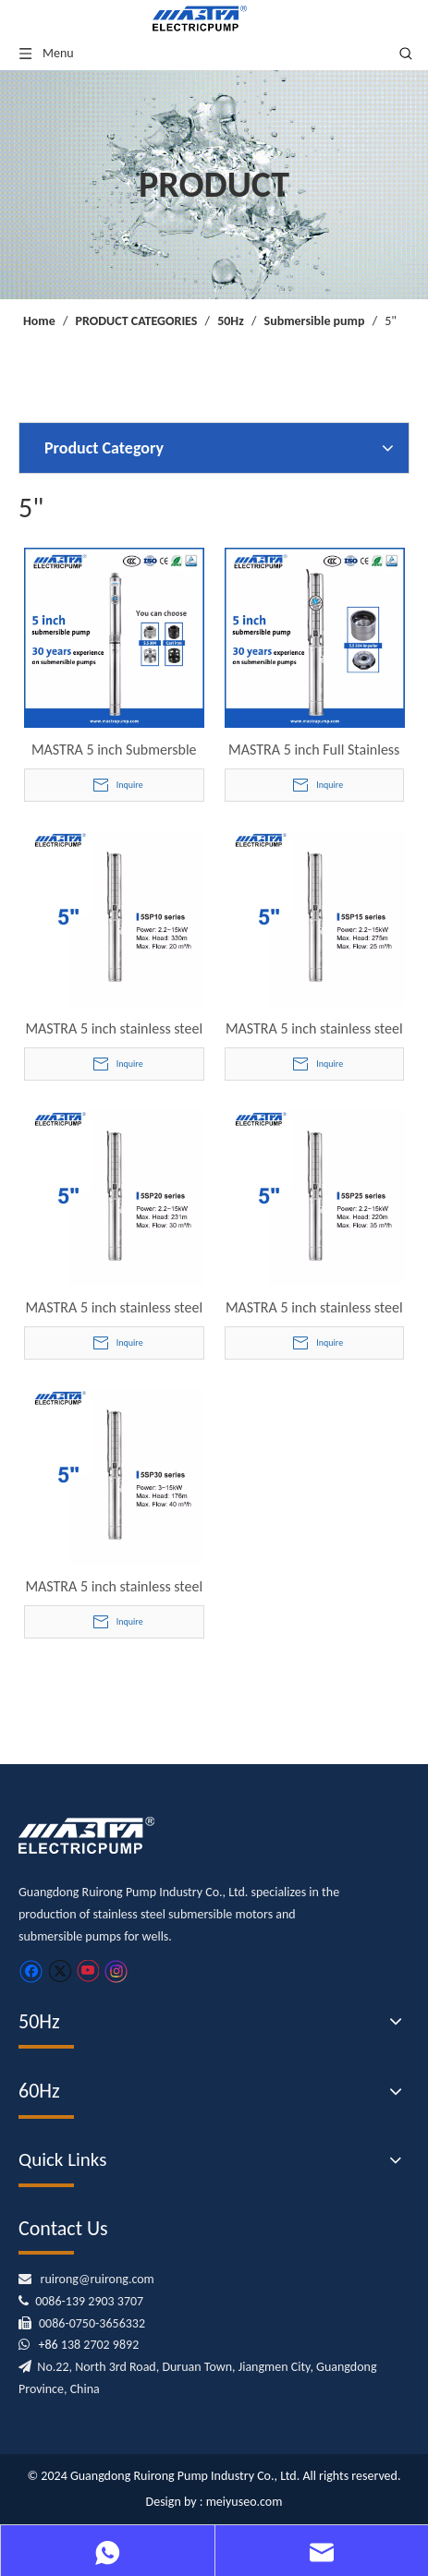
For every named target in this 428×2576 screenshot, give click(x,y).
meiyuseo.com (244, 2501)
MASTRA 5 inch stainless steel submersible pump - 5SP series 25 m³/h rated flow (314, 1308)
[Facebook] (31, 1970)
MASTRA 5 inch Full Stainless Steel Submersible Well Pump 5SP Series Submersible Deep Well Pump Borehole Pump (314, 750)
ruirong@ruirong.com (97, 2279)
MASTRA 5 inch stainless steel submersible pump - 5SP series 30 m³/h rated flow (113, 1587)
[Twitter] (59, 1970)
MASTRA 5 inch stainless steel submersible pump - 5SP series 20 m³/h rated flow (113, 1308)
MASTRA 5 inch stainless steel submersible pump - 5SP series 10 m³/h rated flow (113, 1029)
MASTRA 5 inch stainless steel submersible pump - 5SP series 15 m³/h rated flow (314, 1029)
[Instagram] (116, 1971)
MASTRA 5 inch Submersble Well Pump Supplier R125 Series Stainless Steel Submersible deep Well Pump (114, 750)
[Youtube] (87, 1970)
